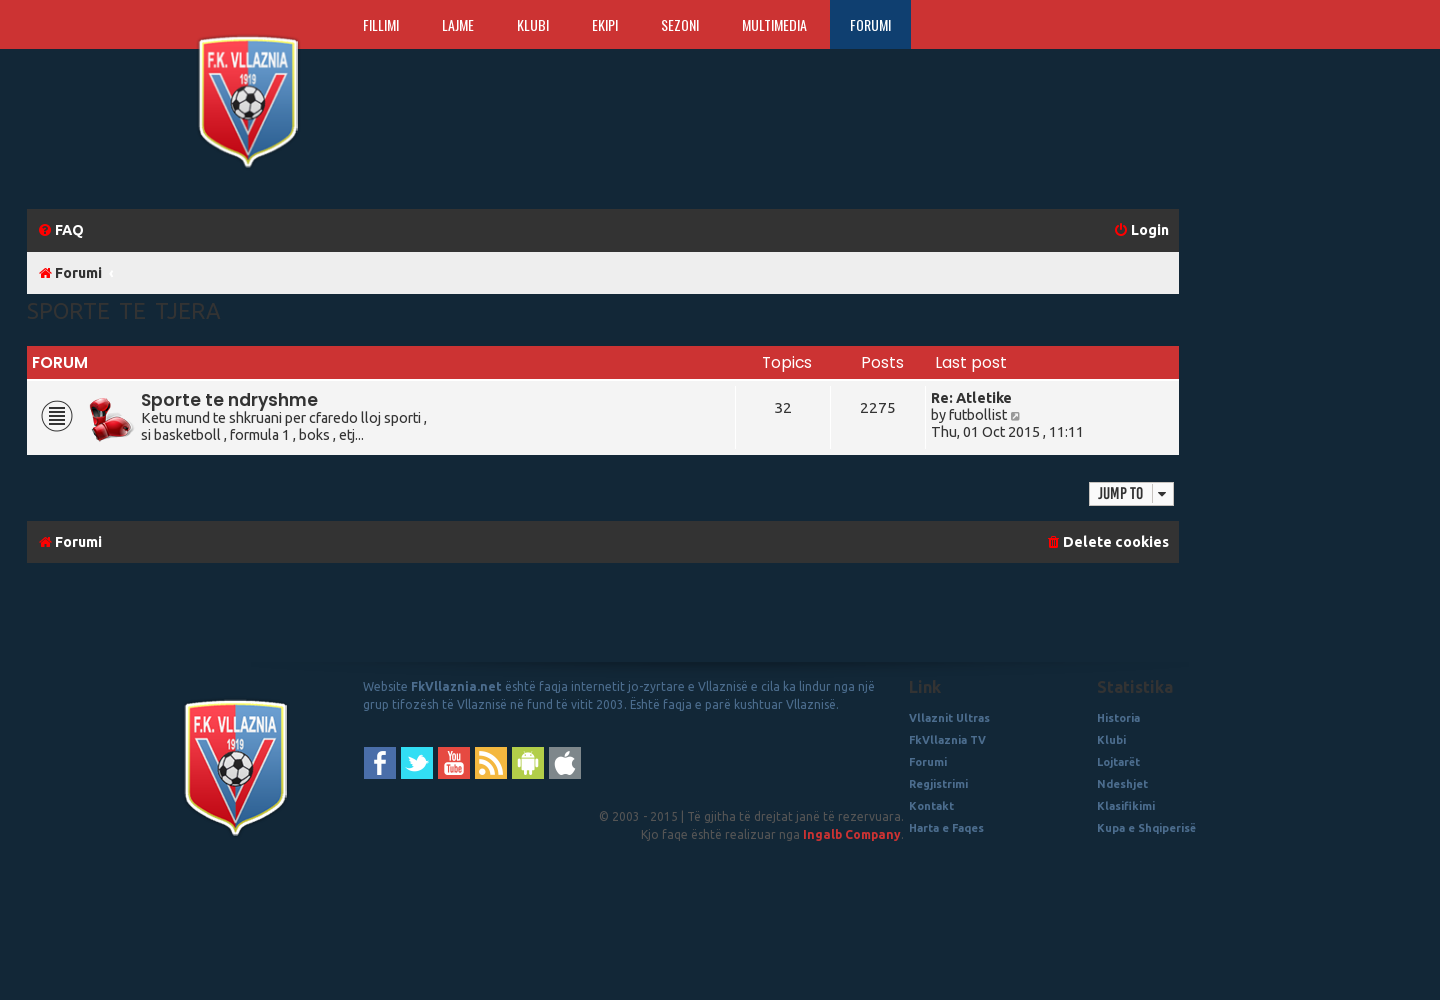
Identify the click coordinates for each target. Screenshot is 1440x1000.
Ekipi (605, 24)
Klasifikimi (1126, 806)
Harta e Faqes (946, 828)
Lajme (458, 24)
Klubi (533, 24)
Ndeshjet (1122, 784)
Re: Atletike (971, 398)
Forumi (870, 24)
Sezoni (680, 24)
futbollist (978, 415)
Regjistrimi (938, 784)
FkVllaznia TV (947, 740)
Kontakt (931, 806)
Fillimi (381, 24)
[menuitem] (60, 230)
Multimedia (774, 24)
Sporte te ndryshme (229, 400)
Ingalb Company (852, 834)
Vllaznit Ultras (949, 718)
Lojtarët (1118, 762)
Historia (1118, 718)
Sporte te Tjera (124, 310)
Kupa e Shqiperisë (1146, 828)
